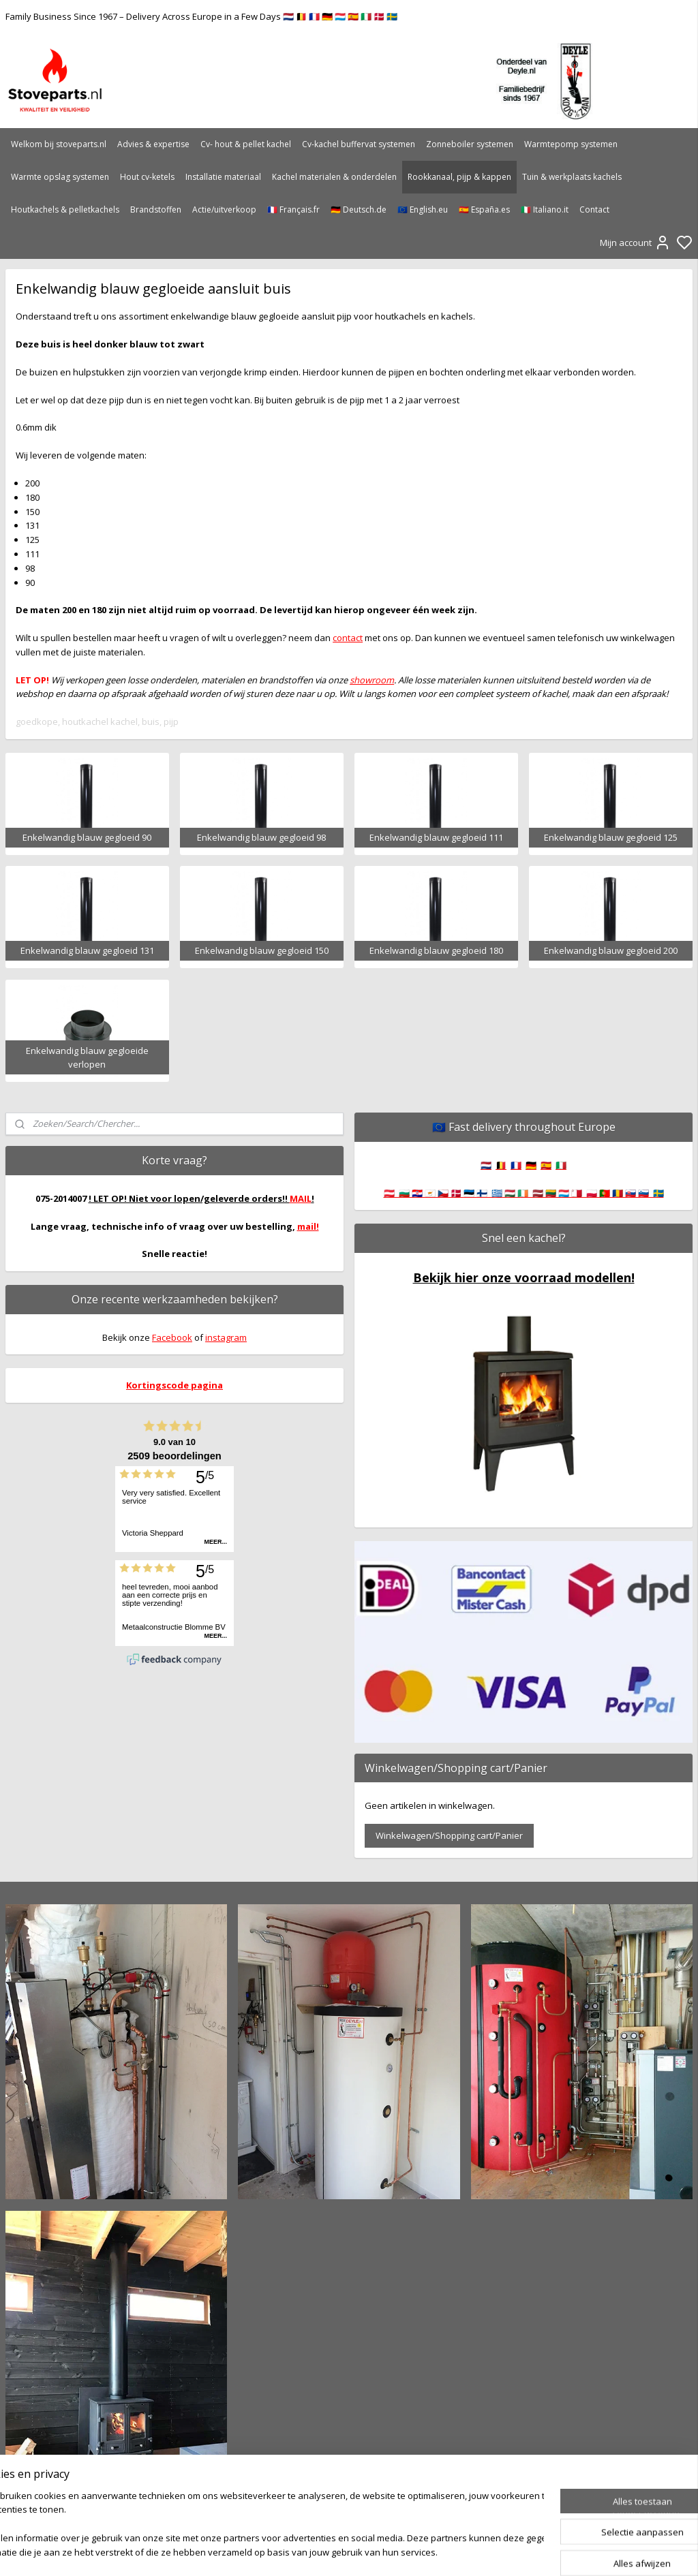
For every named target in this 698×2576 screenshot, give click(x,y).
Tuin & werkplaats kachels (572, 177)
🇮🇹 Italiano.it (544, 209)
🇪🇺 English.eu (422, 209)
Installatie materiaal (223, 177)
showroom (372, 679)
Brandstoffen (155, 209)
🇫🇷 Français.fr (293, 209)
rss (421, 2551)
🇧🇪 (501, 1165)
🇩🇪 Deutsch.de (358, 209)
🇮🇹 (561, 1165)
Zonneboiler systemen (469, 144)
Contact (594, 209)
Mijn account (635, 242)
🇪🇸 (546, 1165)
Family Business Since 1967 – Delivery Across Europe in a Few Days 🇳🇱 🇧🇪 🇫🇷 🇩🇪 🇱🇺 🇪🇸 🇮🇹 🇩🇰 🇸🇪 (201, 16)
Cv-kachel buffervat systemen (358, 144)
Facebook (172, 1337)
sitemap (393, 2551)
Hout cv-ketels (147, 177)
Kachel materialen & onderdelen (334, 177)
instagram (226, 1337)
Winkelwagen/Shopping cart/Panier (449, 1835)
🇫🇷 (516, 1165)
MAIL (301, 1198)
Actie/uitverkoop (224, 209)
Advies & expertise (153, 144)
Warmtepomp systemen (571, 144)
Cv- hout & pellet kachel (245, 144)
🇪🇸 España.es (484, 209)
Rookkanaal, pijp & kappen (459, 177)
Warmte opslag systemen (60, 177)
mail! (308, 1226)
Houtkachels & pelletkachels (65, 209)
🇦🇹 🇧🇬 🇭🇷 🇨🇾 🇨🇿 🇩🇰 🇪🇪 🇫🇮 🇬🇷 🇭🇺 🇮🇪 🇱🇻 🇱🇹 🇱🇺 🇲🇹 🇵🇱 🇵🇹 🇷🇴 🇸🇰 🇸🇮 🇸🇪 (524, 1193)
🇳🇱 (486, 1165)
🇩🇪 (531, 1165)
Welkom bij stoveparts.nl (58, 144)
